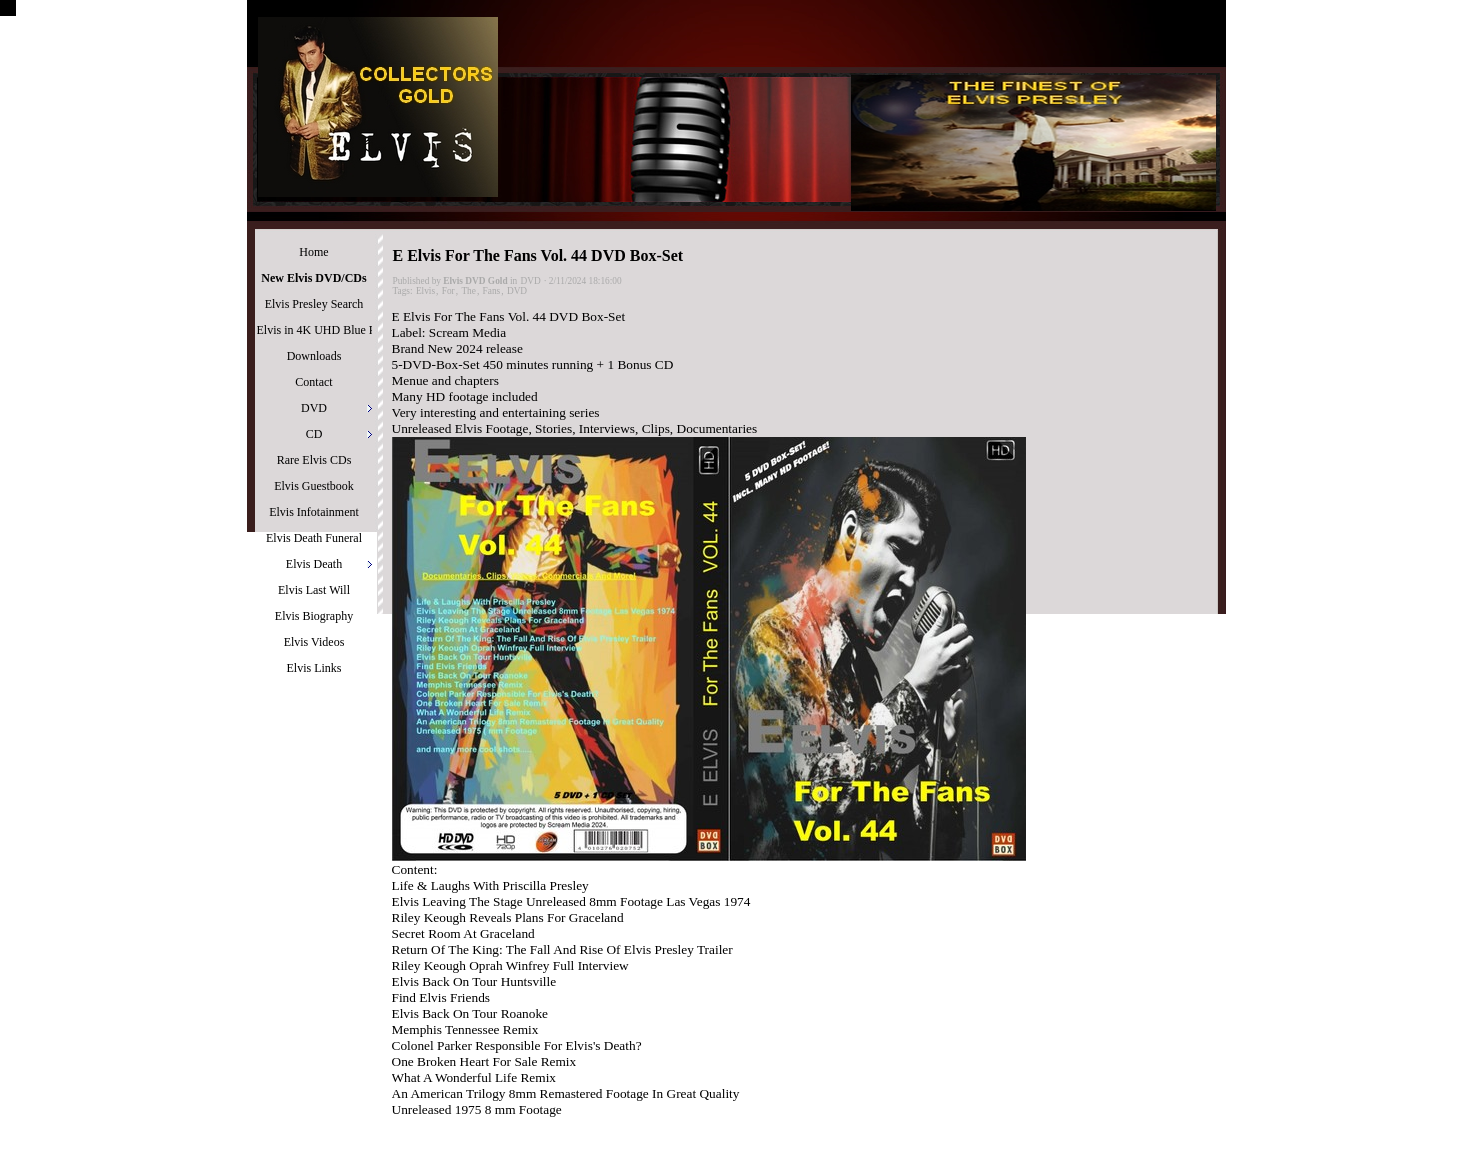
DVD (531, 281)
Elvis (425, 291)
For (448, 291)
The (468, 291)
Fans (492, 291)
